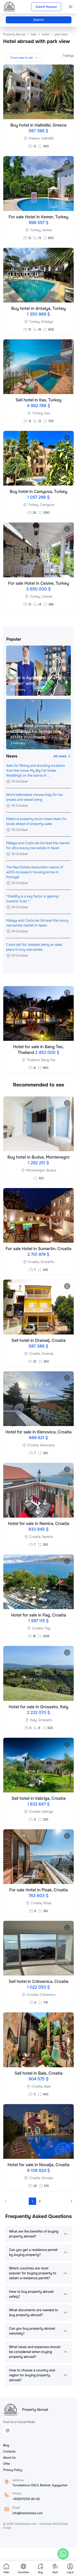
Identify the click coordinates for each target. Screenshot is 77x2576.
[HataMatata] (10, 2410)
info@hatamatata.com (28, 2513)
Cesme (47, 596)
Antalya (47, 321)
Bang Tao (48, 1060)
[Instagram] (7, 2430)
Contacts (9, 2451)
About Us (9, 2457)
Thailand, (34, 1060)
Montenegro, (36, 1170)
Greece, (35, 138)
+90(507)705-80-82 (26, 2499)
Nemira (47, 1537)
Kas (47, 413)
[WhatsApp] (63, 2554)
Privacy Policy (12, 2470)
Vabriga (47, 1811)
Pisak (47, 1903)
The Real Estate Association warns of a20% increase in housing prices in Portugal (34, 872)
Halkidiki (47, 138)
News (11, 756)
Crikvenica (47, 1995)
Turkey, (36, 230)
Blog (6, 2445)
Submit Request (46, 7)
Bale (47, 2086)
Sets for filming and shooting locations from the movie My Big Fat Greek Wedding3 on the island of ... (35, 771)
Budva (51, 1170)
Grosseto (45, 1720)
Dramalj (47, 1353)
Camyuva (47, 505)
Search (38, 20)
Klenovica (47, 1445)
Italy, (34, 1720)
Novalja (47, 2178)
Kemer (47, 230)
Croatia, (34, 1262)
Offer (6, 2464)
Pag (47, 1628)
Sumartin (47, 1262)
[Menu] (70, 6)
